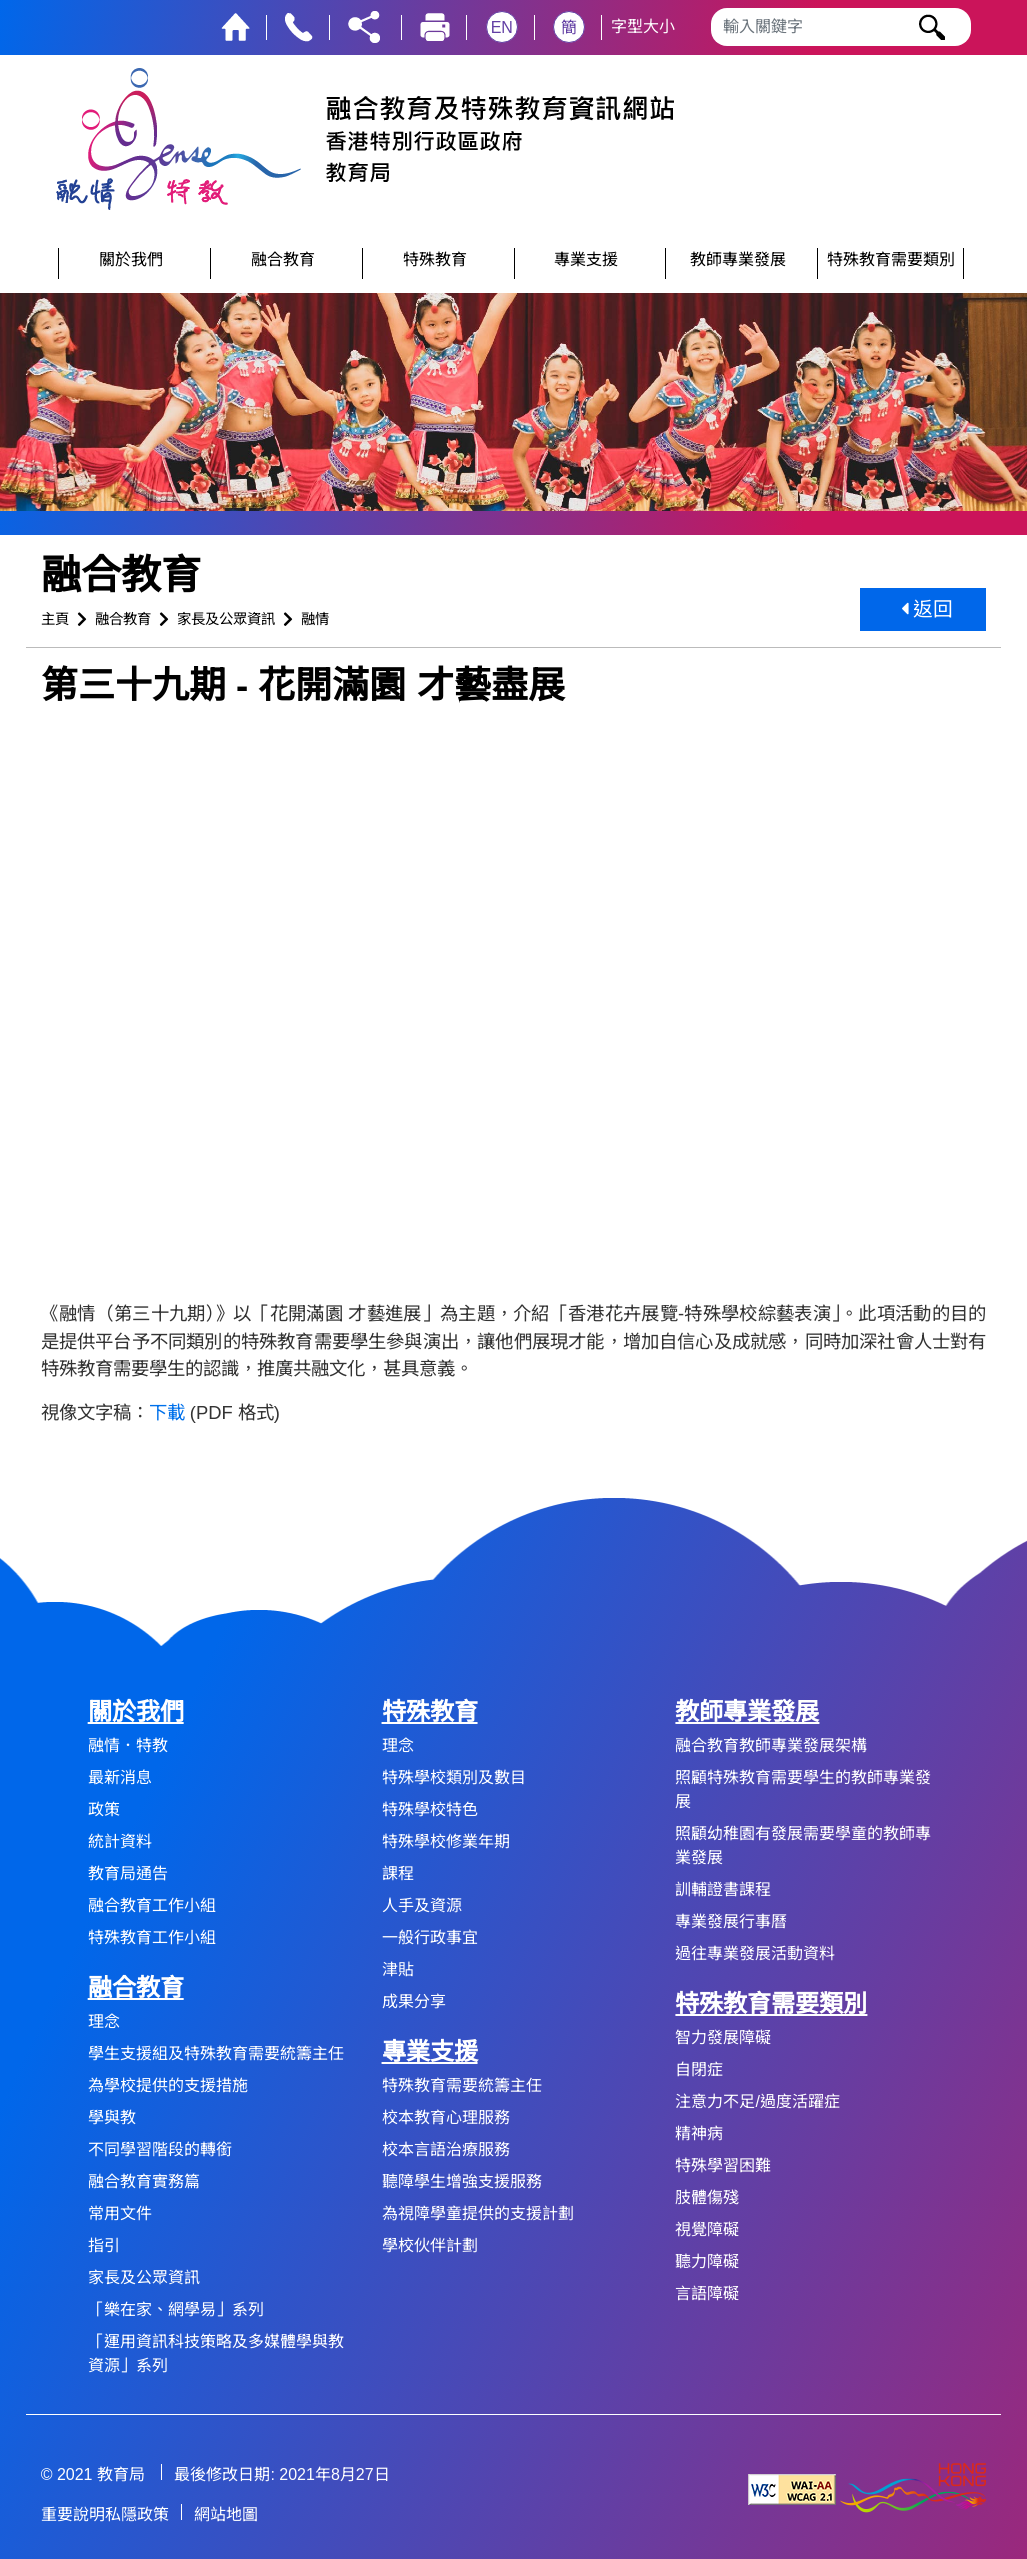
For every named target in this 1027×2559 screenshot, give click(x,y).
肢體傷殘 (707, 2197)
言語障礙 (707, 2293)
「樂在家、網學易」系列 (176, 2309)
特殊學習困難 (723, 2165)
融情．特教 (128, 1745)
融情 (315, 619)
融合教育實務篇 (144, 2181)
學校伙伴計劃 (430, 2245)
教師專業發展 (747, 1711)
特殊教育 (430, 1711)
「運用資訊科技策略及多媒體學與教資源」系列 (216, 2353)
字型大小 (643, 26)
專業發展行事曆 (731, 1921)
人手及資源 (422, 1905)
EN (502, 27)
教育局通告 (128, 1873)
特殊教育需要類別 (771, 2003)
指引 (104, 2245)
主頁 (55, 619)
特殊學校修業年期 (446, 1841)
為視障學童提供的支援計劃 (478, 2213)
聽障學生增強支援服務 (462, 2181)
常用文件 (120, 2213)
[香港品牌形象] (913, 2488)
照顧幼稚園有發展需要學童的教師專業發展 (803, 1845)
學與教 (112, 2117)
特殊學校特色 (430, 1809)
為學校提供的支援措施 (168, 2085)
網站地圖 (226, 2514)
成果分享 (414, 2001)
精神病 (699, 2133)
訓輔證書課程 (723, 1889)
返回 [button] (927, 609)
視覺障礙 (707, 2229)
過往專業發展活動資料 (755, 1953)
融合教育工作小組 (152, 1905)
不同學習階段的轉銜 (160, 2149)
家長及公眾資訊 (226, 619)
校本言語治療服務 (446, 2149)
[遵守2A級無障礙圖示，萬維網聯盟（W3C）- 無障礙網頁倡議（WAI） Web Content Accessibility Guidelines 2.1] (792, 2488)
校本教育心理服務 (446, 2117)
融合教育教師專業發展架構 (771, 1745)
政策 (104, 1809)
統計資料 (120, 1841)
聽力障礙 (707, 2261)
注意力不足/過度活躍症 (757, 2101)
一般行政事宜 (430, 1937)
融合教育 (123, 619)
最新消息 (120, 1777)
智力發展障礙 (723, 2037)
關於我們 (136, 1711)
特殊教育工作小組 (152, 1937)
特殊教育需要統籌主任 (462, 2085)
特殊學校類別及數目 (454, 1777)
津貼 (398, 1969)
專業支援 (430, 2051)
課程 (398, 1873)
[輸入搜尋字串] (841, 27)
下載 (167, 1412)
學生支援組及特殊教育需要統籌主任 (216, 2053)
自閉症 (699, 2069)
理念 (104, 2021)
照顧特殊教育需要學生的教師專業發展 (803, 1789)
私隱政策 (137, 2514)
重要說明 (73, 2514)
